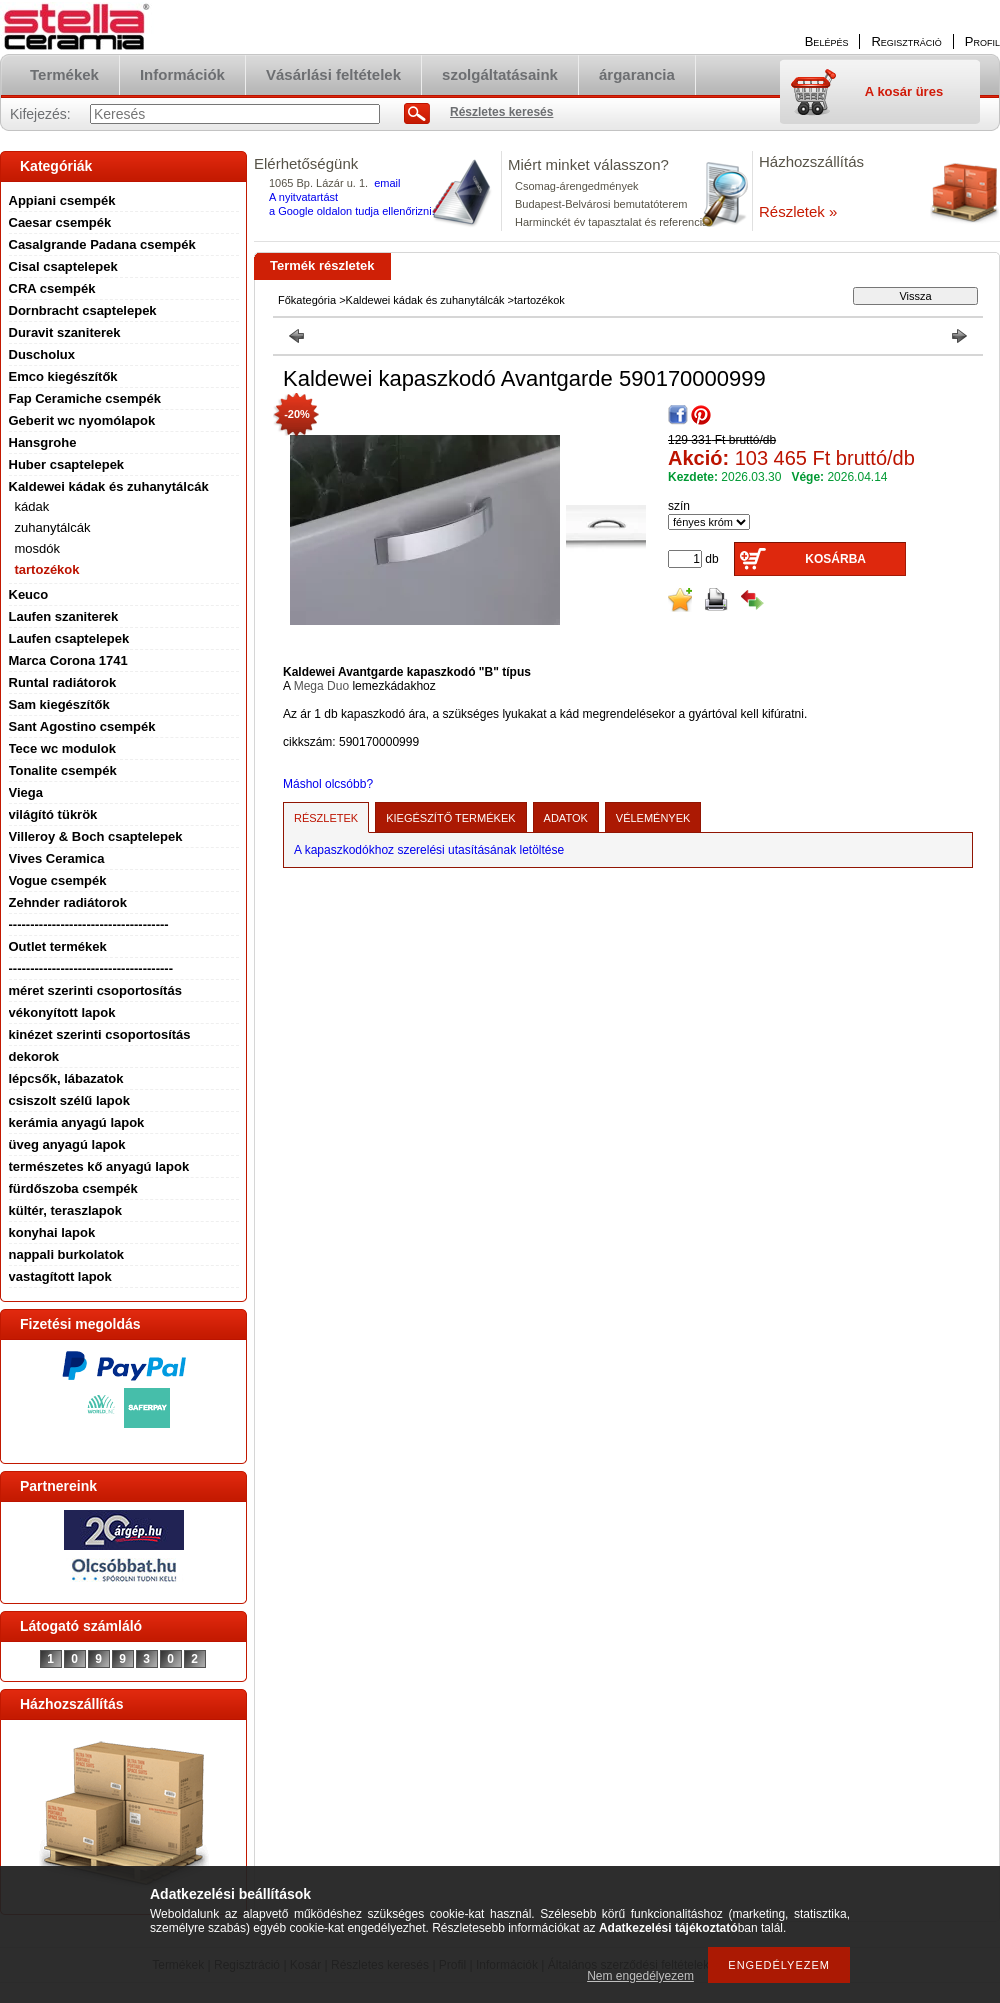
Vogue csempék (58, 880)
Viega (26, 792)
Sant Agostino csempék (82, 726)
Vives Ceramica (57, 858)
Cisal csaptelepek (63, 266)
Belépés (827, 41)
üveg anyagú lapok (67, 1144)
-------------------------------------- (91, 968)
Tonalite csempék (63, 770)
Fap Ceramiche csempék (85, 398)
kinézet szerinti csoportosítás (100, 1034)
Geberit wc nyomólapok (82, 420)
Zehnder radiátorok (68, 902)
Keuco (29, 594)
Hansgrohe (43, 442)
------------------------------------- (89, 924)
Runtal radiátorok (63, 682)
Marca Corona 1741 (68, 660)
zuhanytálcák (53, 527)
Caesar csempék (60, 222)
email (387, 183)
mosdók (38, 548)
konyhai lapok (52, 1232)
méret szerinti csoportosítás (95, 990)
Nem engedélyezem (640, 1976)
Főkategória (307, 300)
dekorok (34, 1056)
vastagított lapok (60, 1276)
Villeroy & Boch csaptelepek (96, 836)
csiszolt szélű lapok (69, 1100)
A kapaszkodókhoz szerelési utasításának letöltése (429, 850)
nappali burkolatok (67, 1254)
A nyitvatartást (303, 197)
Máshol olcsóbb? (328, 784)
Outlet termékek (58, 946)
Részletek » (798, 211)
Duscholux (42, 354)
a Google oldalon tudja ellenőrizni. (352, 211)
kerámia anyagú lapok (77, 1122)
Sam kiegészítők (59, 704)
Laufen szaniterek (64, 616)
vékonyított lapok (62, 1012)
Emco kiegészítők (63, 376)
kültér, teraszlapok (65, 1210)
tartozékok (47, 569)
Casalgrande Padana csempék (102, 244)
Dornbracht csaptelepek (83, 310)
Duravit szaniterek (65, 332)
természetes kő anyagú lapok (99, 1166)
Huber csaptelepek (67, 464)
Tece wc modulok (62, 748)
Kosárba (835, 559)
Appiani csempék (62, 200)
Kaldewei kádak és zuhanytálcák (109, 486)
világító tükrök (53, 814)
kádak (32, 506)
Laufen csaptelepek (69, 638)
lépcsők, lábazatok (66, 1078)
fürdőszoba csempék (73, 1188)
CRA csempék (52, 288)
